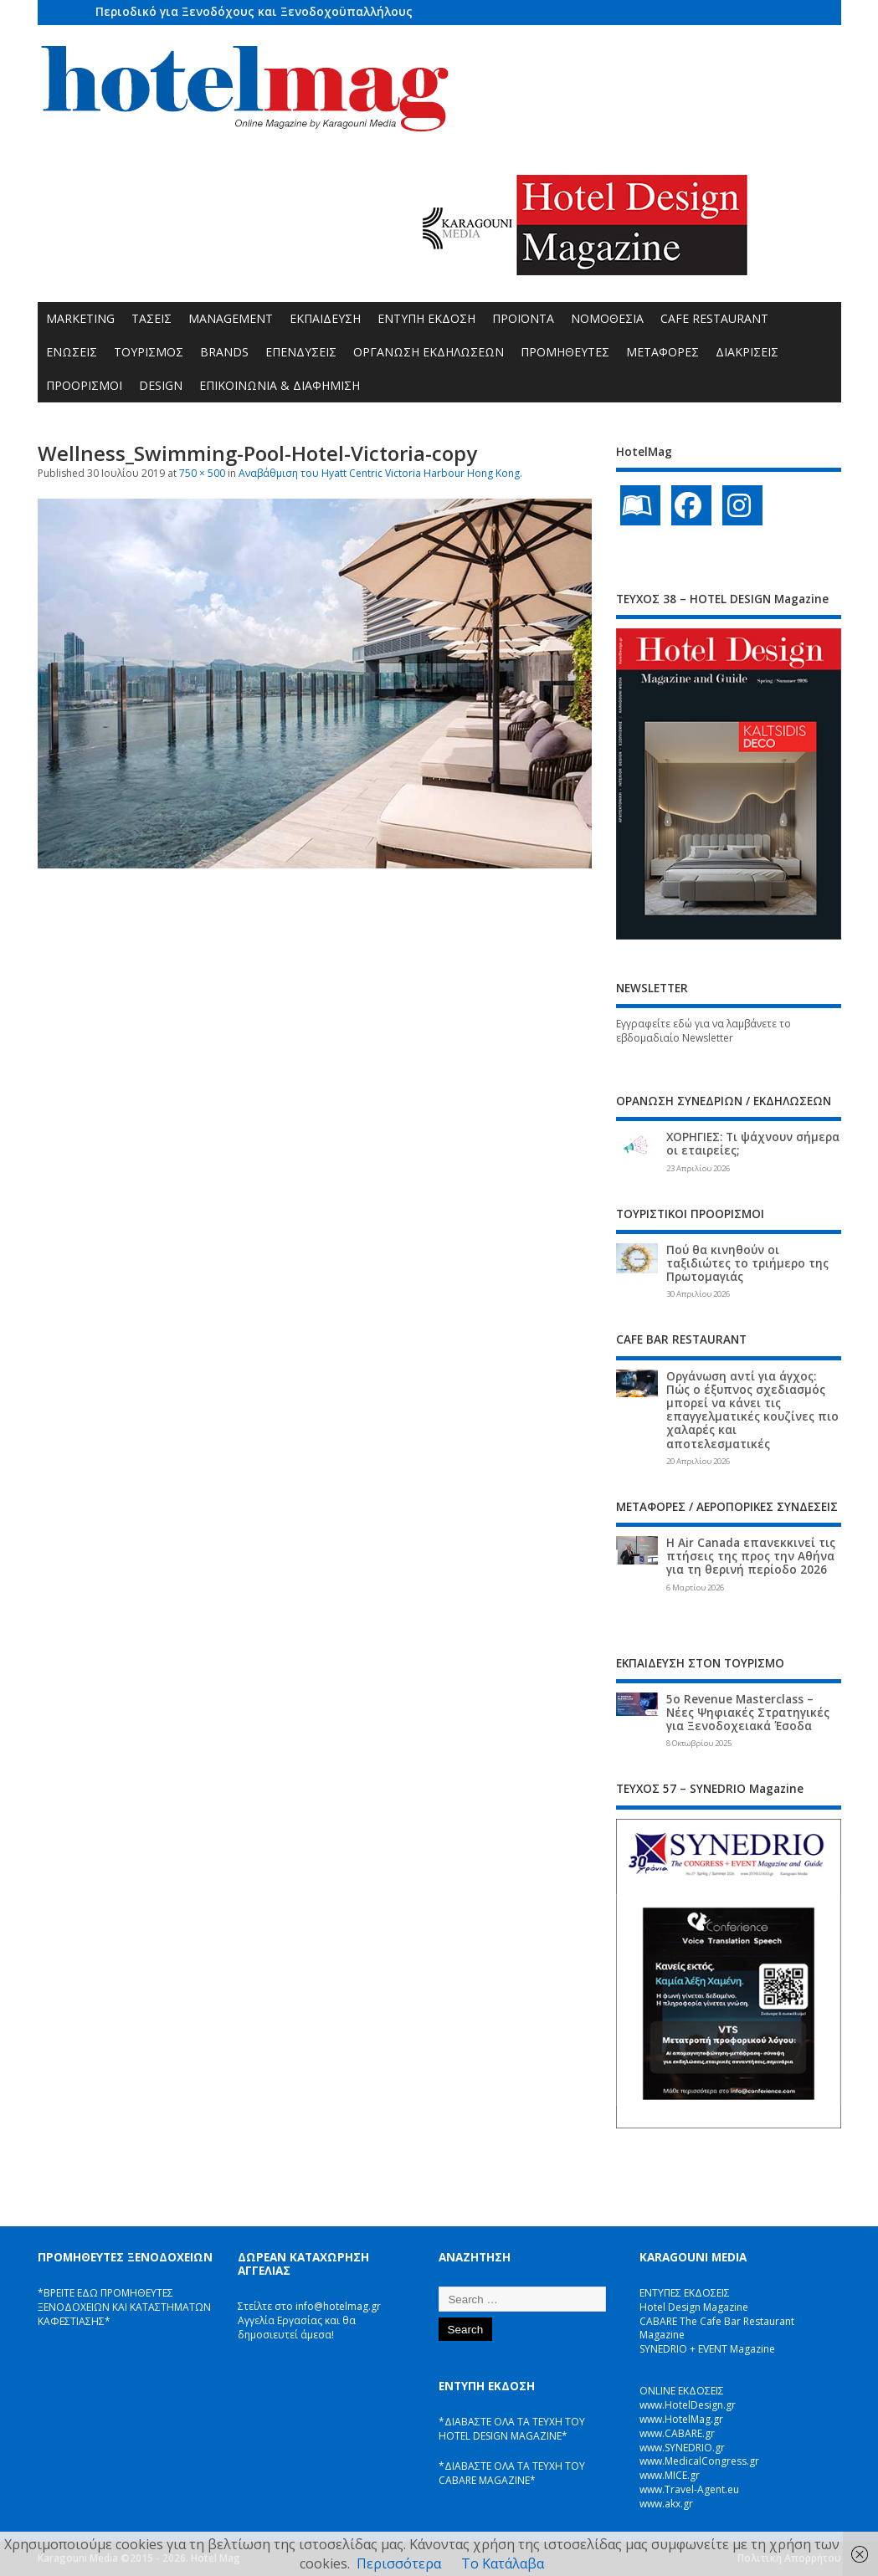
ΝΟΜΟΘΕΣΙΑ (607, 318)
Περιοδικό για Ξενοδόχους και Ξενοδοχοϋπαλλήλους (254, 11)
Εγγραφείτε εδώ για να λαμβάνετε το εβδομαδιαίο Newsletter (703, 1031)
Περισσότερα (399, 2563)
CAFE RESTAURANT (714, 318)
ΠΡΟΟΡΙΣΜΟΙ (84, 385)
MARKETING (80, 318)
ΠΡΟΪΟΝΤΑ (523, 318)
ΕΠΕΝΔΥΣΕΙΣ (300, 352)
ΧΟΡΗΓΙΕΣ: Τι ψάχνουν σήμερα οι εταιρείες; (752, 1143)
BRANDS (224, 352)
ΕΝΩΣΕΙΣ (71, 352)
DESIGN (160, 385)
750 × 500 (202, 473)
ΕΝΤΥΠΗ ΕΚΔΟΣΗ (426, 318)
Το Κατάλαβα (502, 2563)
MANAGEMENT (230, 318)
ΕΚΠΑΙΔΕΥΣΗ (325, 318)
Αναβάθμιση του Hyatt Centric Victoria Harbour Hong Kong (379, 473)
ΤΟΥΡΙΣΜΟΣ (148, 352)
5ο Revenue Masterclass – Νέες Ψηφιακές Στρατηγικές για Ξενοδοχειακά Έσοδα (747, 1713)
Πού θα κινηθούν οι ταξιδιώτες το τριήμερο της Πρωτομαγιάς (747, 1263)
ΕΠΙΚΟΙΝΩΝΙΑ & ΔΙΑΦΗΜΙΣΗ (279, 385)
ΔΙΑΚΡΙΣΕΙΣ (747, 352)
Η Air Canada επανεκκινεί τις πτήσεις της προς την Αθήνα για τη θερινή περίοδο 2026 (750, 1556)
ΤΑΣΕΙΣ (151, 318)
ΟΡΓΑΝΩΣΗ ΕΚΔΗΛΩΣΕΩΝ (428, 352)
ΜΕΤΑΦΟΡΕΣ (662, 352)
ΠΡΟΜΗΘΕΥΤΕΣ (565, 352)
